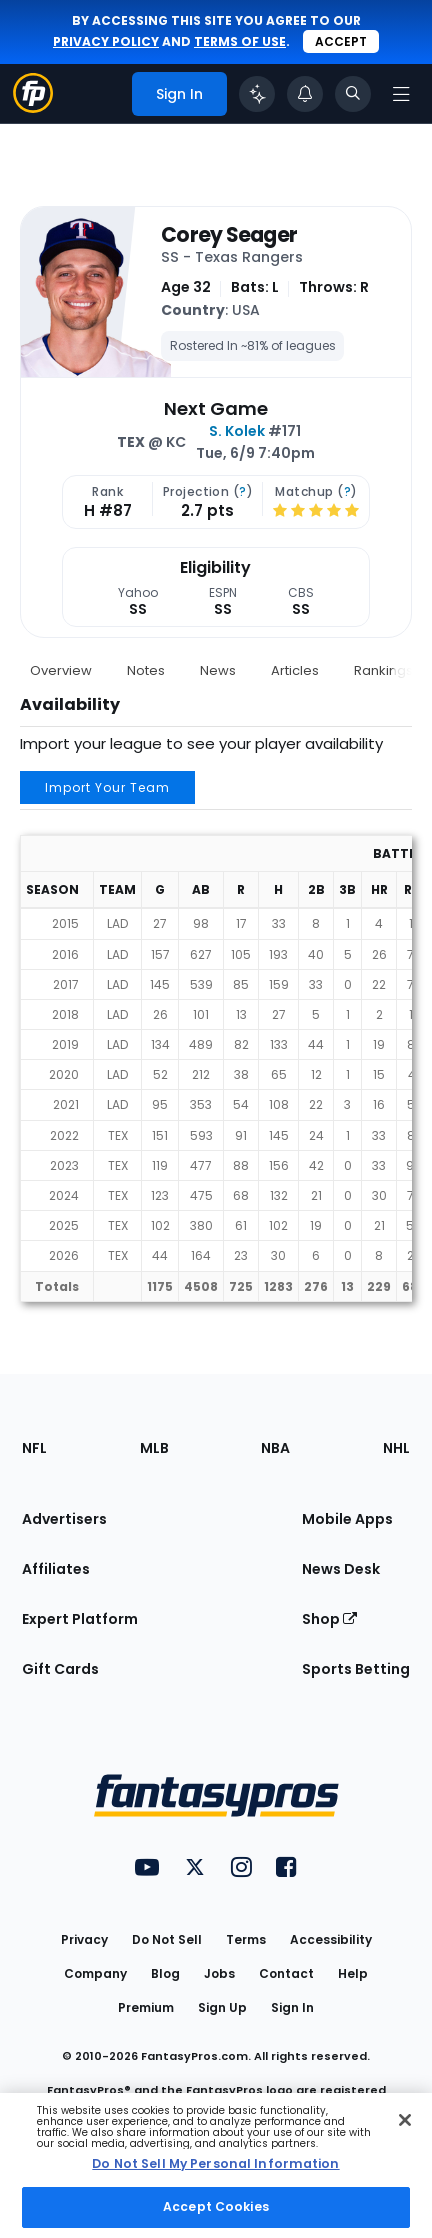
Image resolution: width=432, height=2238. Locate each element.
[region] (216, 2165)
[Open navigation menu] (401, 94)
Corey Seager (229, 235)
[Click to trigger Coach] (257, 94)
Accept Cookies (216, 2206)
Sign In (292, 2007)
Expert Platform (80, 1619)
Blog (165, 1973)
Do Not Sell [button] (167, 1939)
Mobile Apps (347, 1519)
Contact (286, 1973)
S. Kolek (237, 431)
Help (353, 1973)
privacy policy (106, 41)
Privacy (84, 1939)
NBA (275, 1448)
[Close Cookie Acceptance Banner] (405, 2120)
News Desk (341, 1569)
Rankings (383, 670)
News (218, 670)
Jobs (219, 1973)
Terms (246, 1939)
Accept (341, 41)
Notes (146, 670)
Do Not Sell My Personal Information (215, 2163)
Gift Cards (60, 1669)
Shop (329, 1619)
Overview (61, 670)
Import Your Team (107, 787)
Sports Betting (356, 1669)
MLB (154, 1448)
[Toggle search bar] (353, 94)
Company (95, 1973)
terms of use (240, 41)
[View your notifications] (305, 94)
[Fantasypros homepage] (33, 107)
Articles (295, 670)
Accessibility (331, 1939)
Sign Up (222, 2007)
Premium (146, 2007)
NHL (396, 1448)
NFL (34, 1448)
